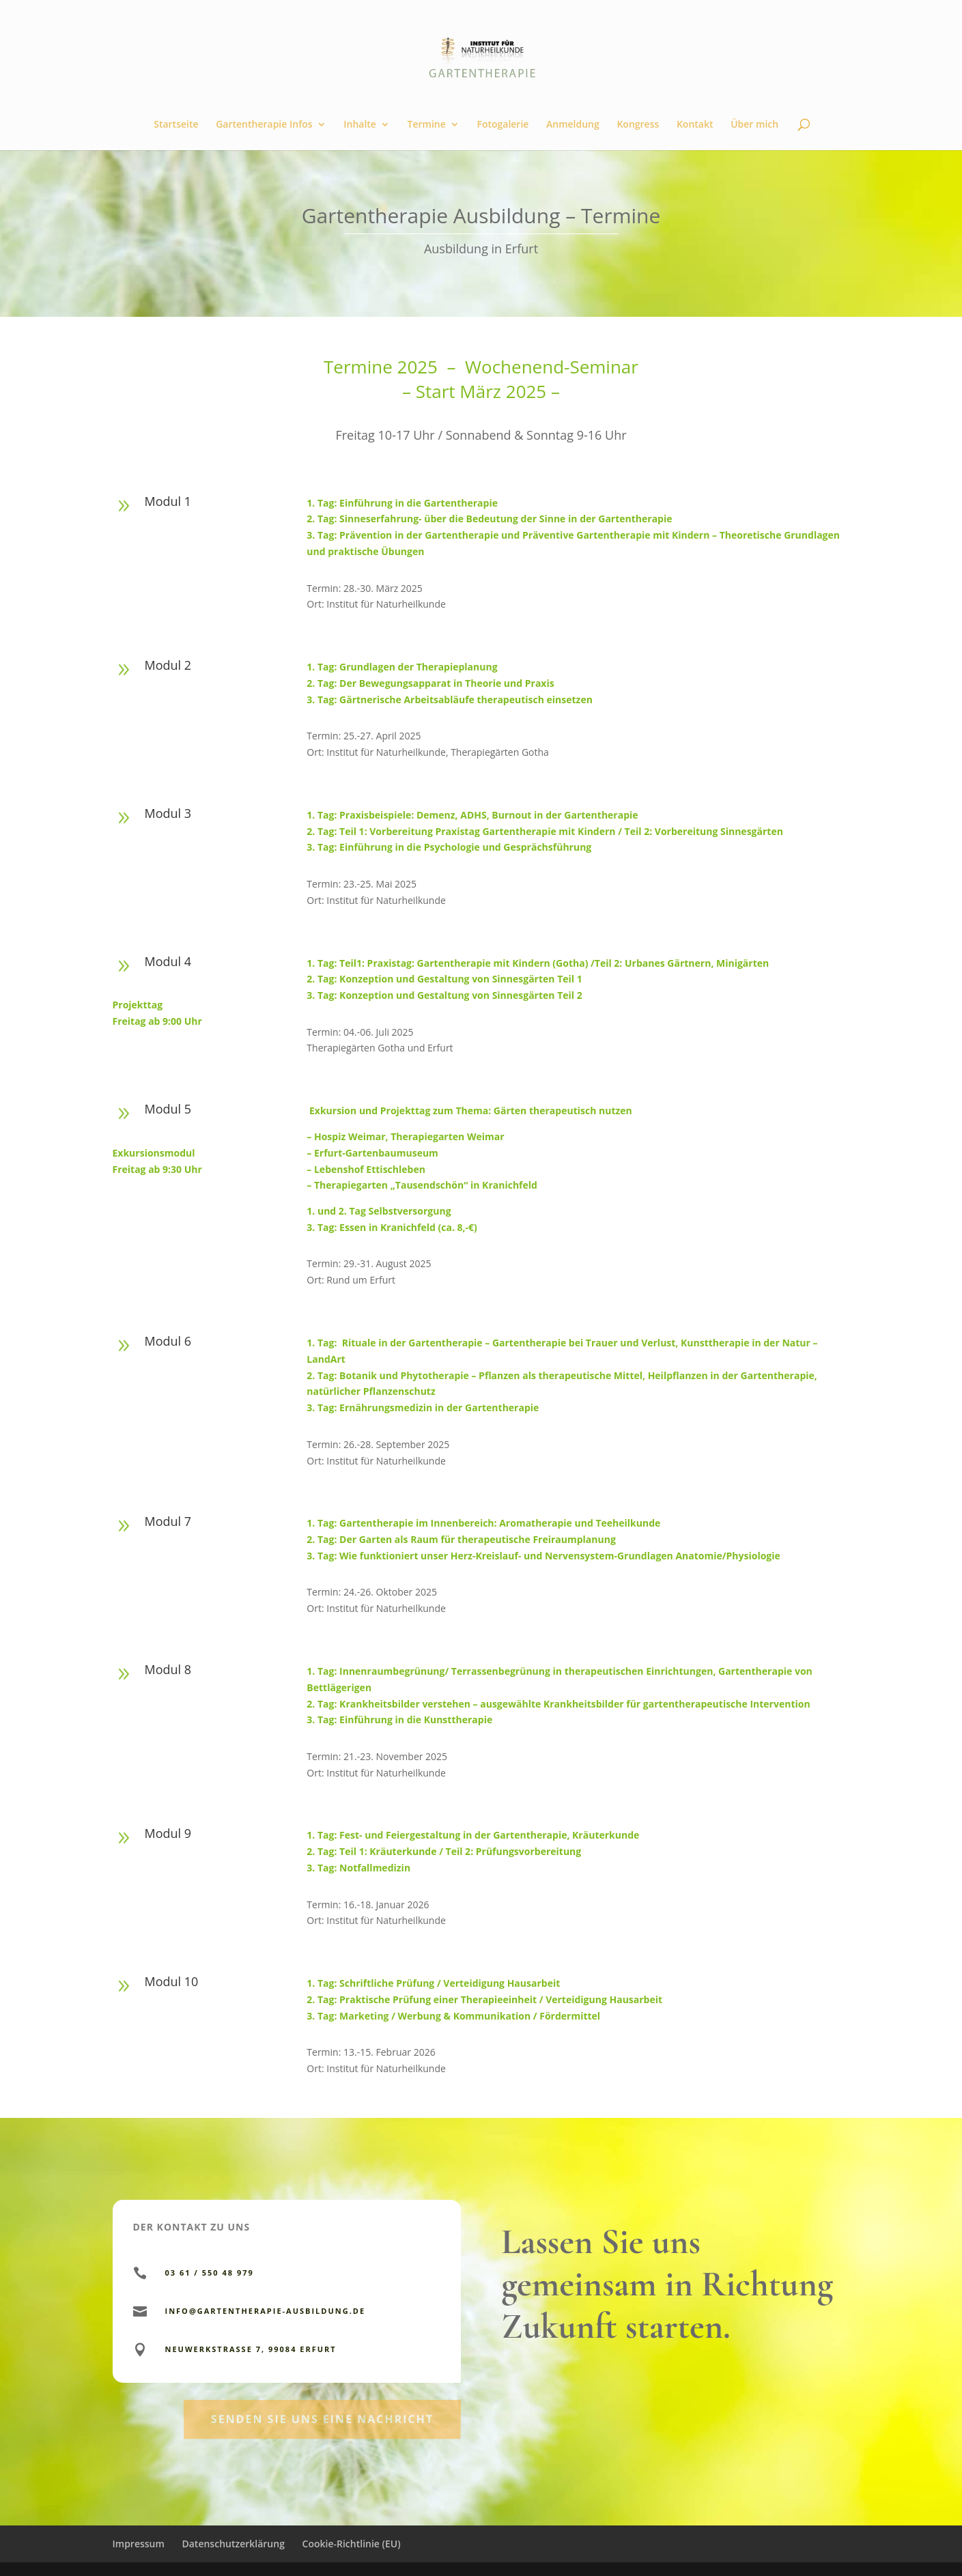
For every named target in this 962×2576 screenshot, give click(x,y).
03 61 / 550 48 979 (209, 2272)
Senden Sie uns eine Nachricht (322, 2450)
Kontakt (695, 124)
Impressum (139, 2543)
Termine (427, 124)
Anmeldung (572, 124)
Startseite (176, 124)
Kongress (638, 124)
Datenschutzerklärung (233, 2543)
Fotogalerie (502, 124)
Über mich (754, 124)
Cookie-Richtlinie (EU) (351, 2543)
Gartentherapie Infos (264, 124)
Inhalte (359, 124)
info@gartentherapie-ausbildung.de (265, 2311)
